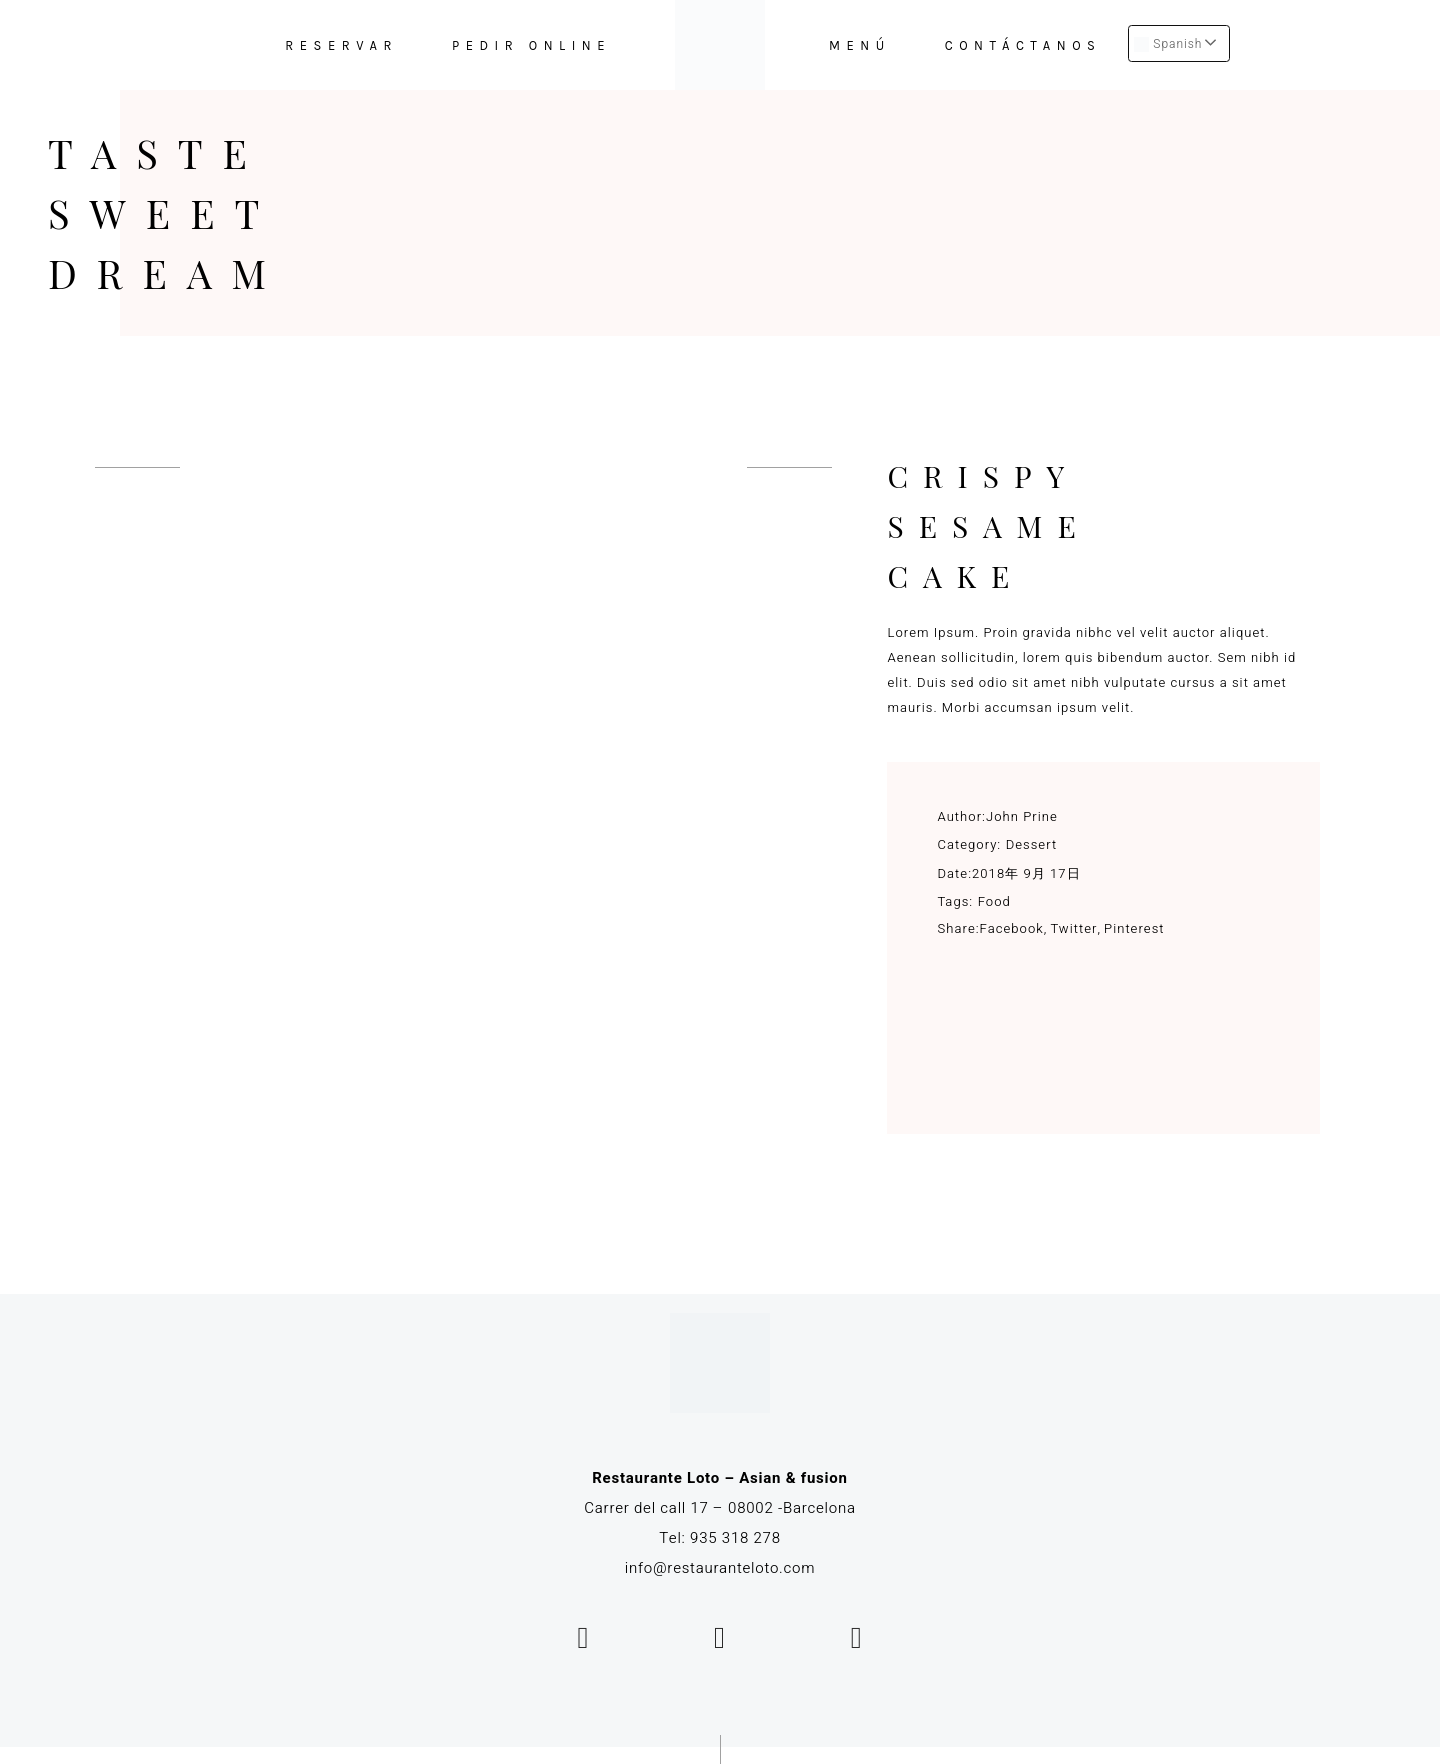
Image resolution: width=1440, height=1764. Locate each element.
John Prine (1022, 816)
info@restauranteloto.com (720, 1568)
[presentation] (137, 467)
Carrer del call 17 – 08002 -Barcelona (720, 1508)
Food (994, 901)
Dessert (1032, 844)
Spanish (1168, 44)
